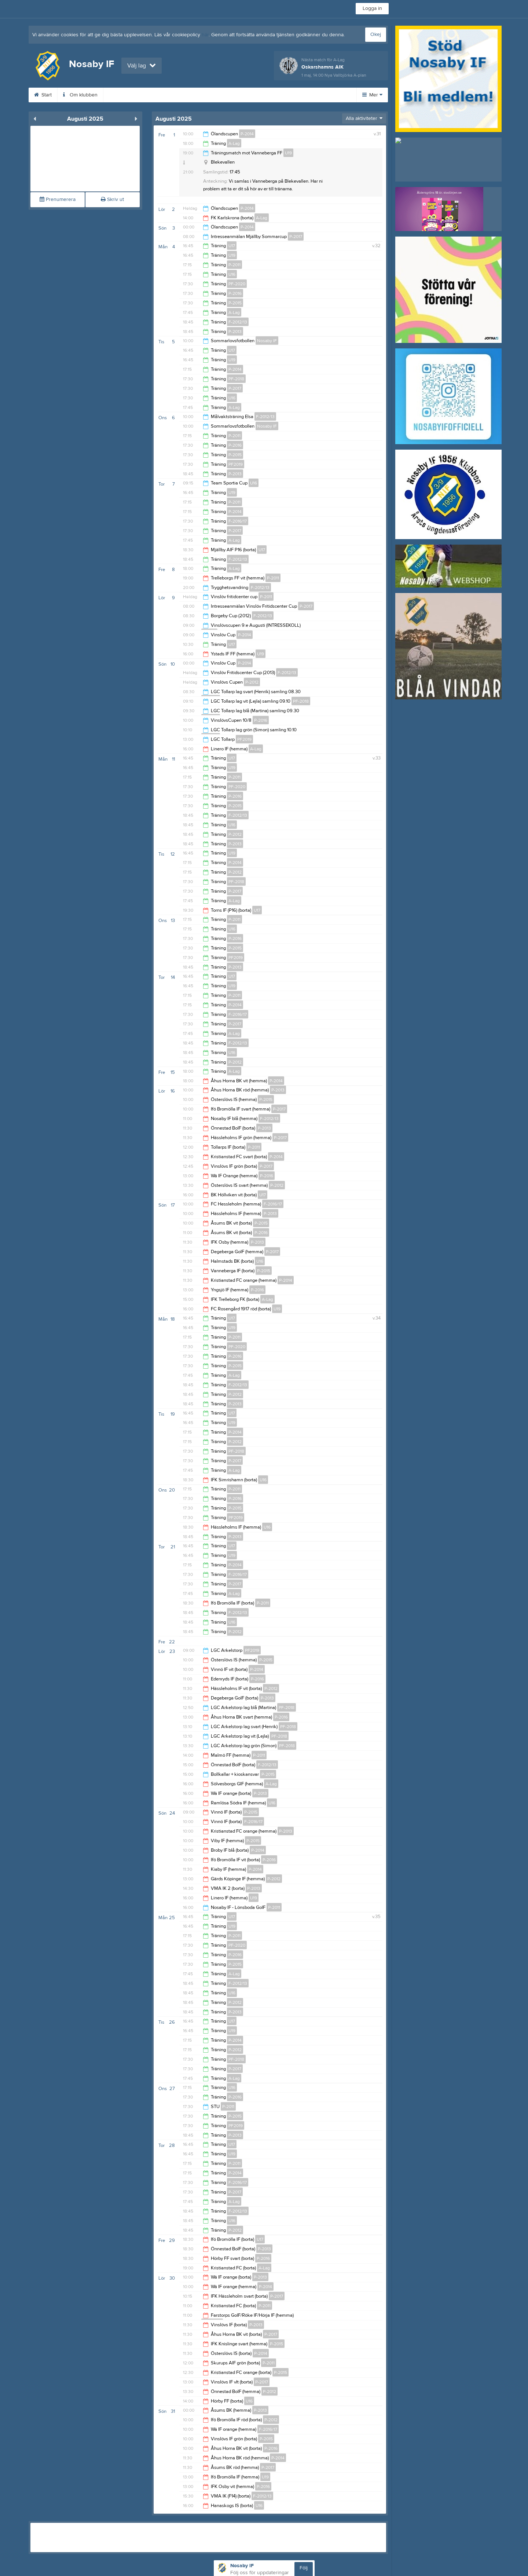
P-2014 (247, 134)
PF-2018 (236, 379)
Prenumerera (58, 199)
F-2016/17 (237, 521)
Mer (372, 95)
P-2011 (234, 265)
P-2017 (295, 236)
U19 (288, 153)
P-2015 (235, 303)
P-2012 (251, 682)
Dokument (249, 95)
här (205, 35)
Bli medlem (163, 95)
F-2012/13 (237, 322)
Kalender (122, 95)
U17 (231, 246)
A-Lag (234, 143)
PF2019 (235, 464)
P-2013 (235, 331)
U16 (231, 274)
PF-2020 (236, 284)
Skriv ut (112, 199)
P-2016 (235, 293)
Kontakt (286, 95)
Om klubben (80, 95)
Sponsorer (206, 95)
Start (43, 95)
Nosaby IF (267, 341)
